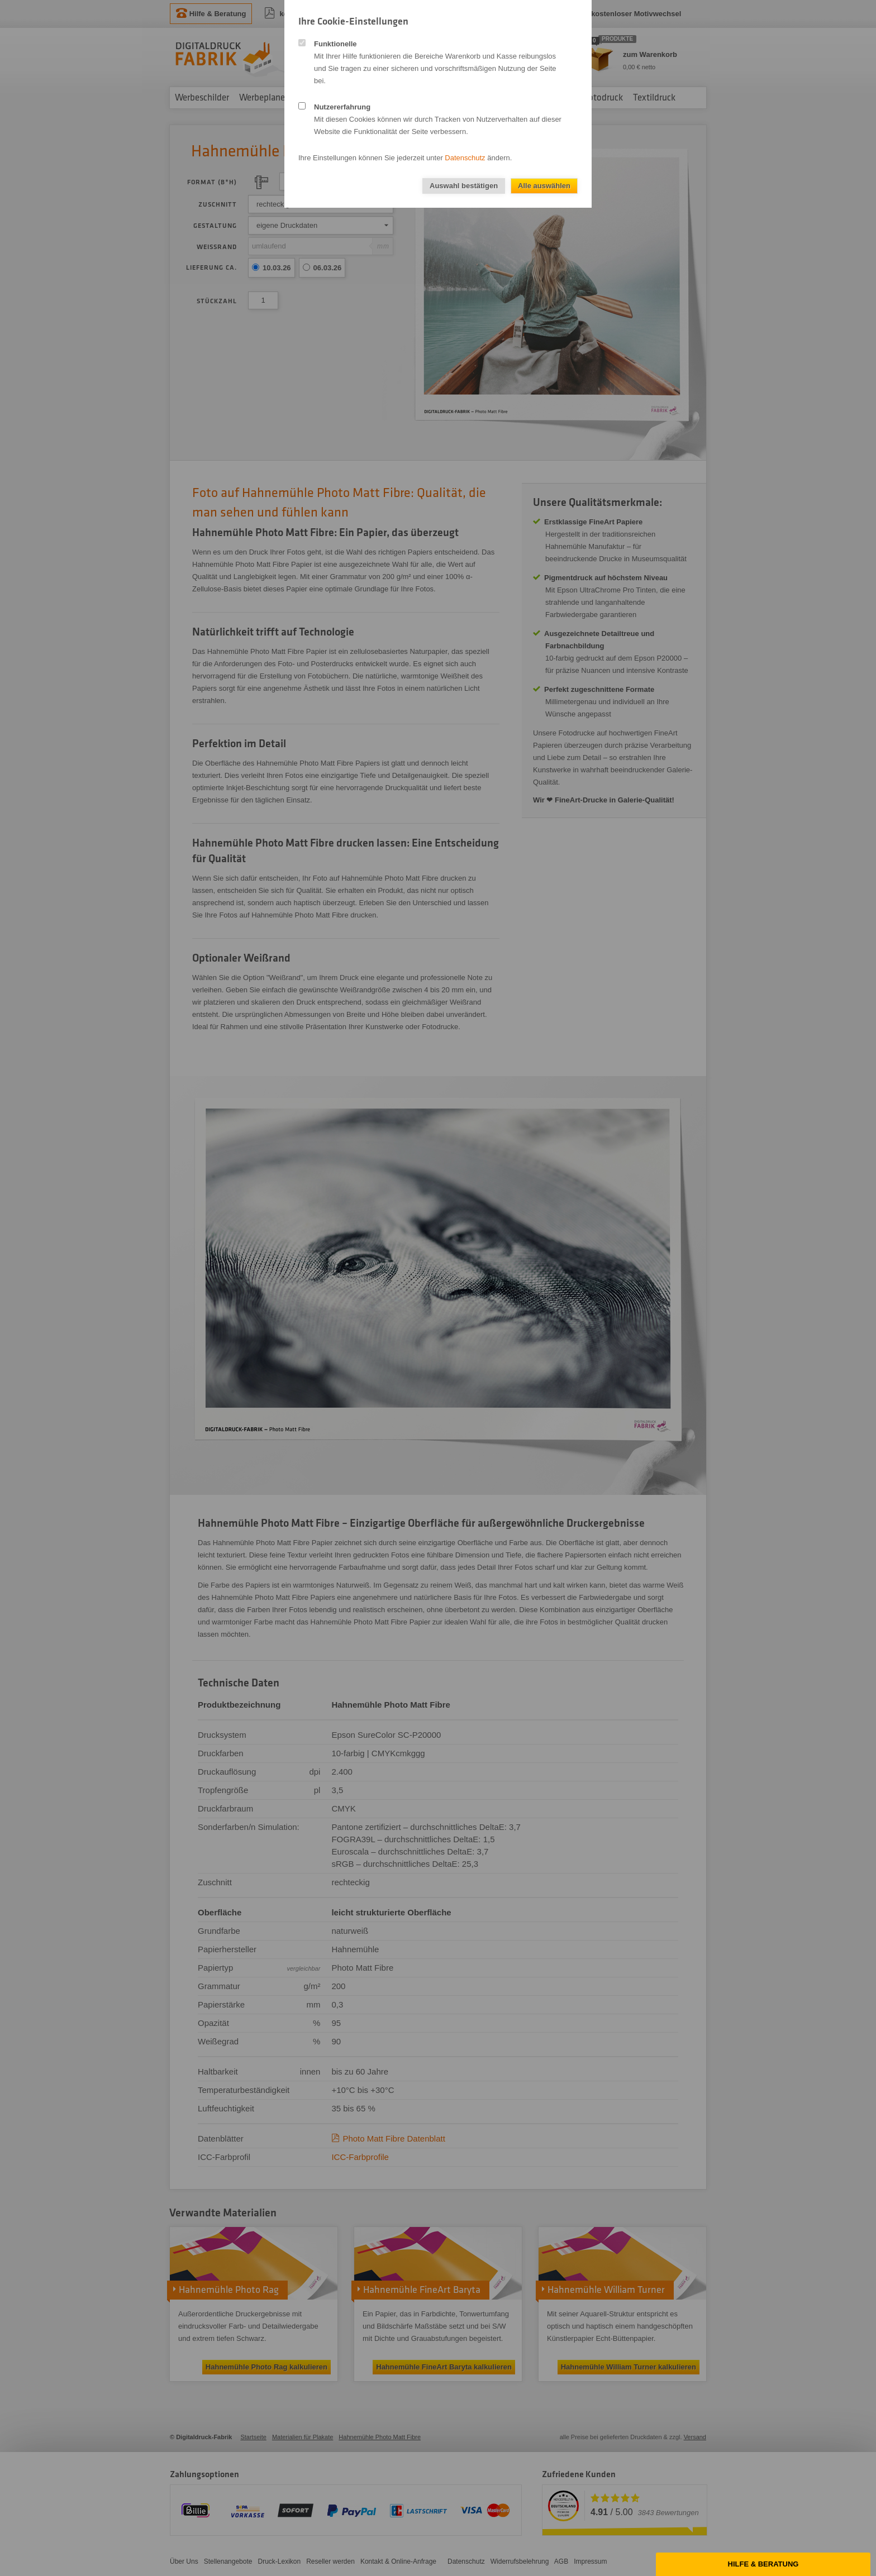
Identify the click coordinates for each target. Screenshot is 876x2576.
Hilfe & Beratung (763, 2564)
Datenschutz (465, 158)
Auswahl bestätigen (464, 185)
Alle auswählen (544, 185)
